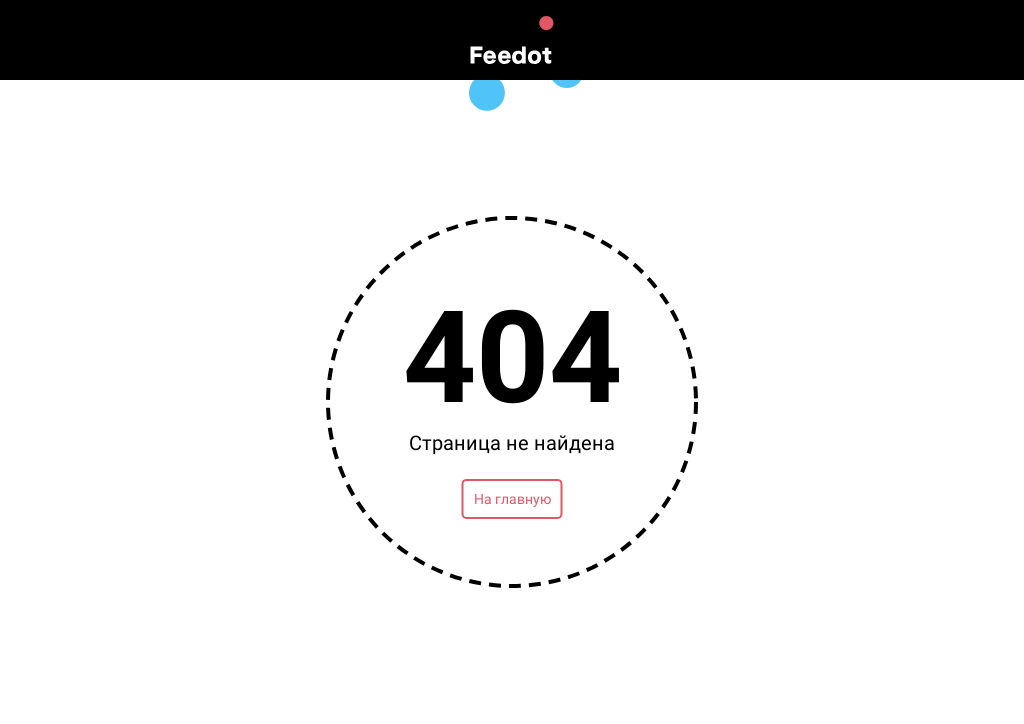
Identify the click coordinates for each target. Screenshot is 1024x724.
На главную (512, 499)
